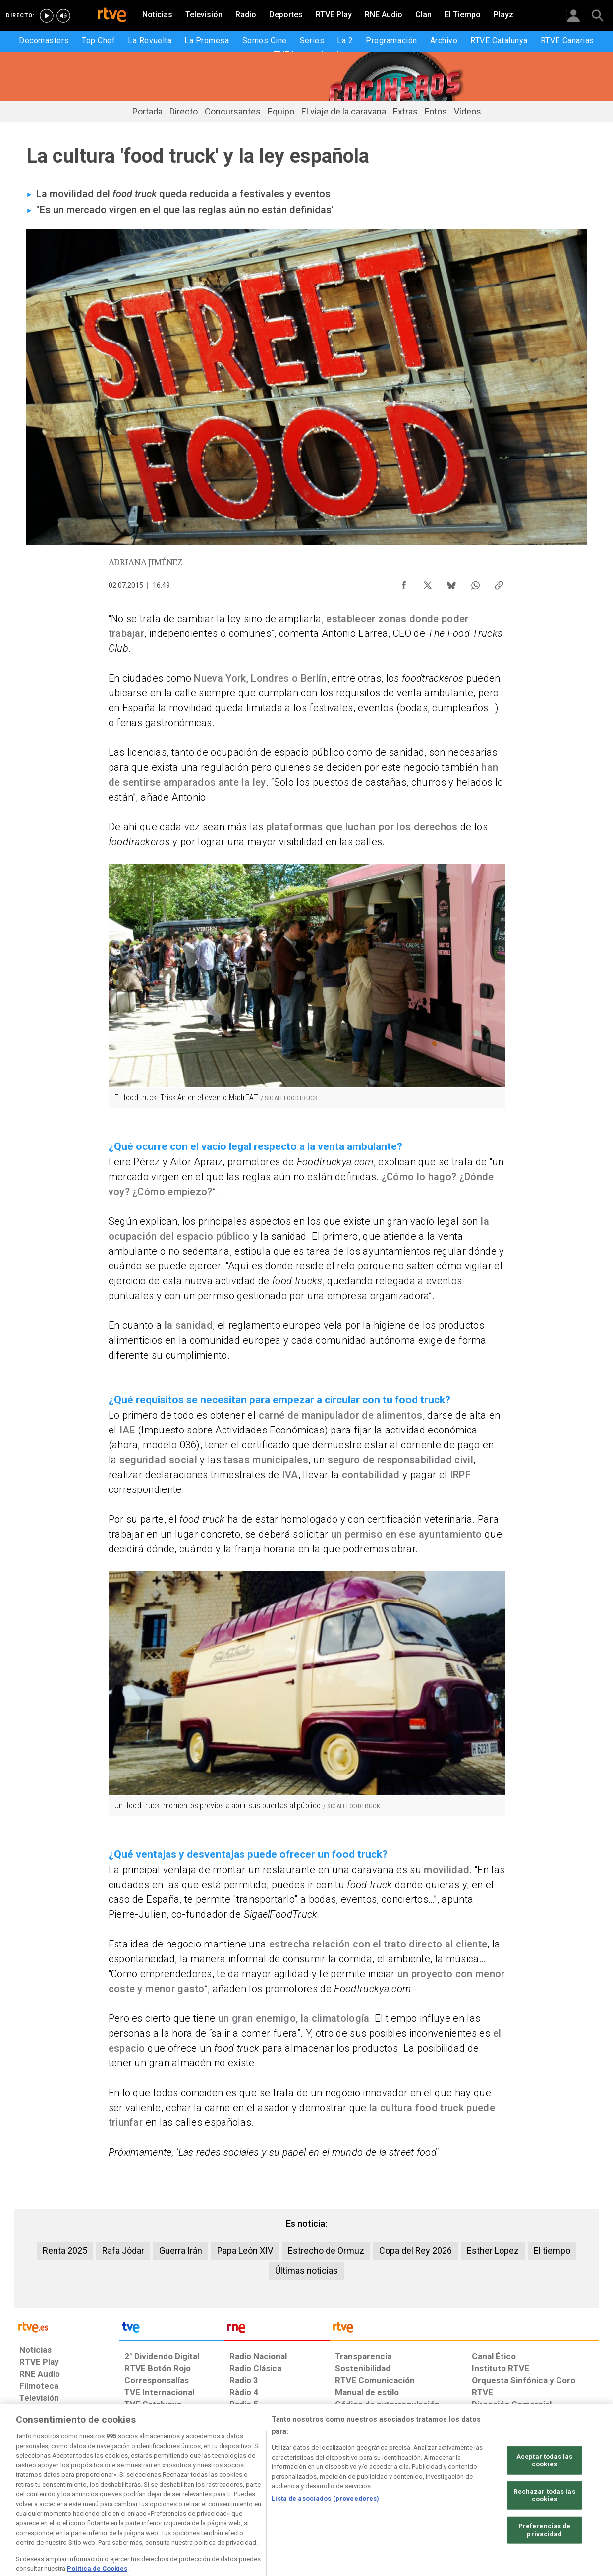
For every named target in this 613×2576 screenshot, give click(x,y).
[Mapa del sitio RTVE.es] (424, 2500)
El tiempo (552, 2250)
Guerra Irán (180, 2250)
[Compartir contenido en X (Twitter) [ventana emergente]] (428, 582)
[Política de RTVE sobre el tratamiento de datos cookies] (199, 2500)
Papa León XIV (245, 2250)
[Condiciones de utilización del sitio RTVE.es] (35, 2500)
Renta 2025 (65, 2250)
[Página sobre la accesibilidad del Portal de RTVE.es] (365, 2500)
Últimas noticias (306, 2270)
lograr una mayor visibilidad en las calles (290, 842)
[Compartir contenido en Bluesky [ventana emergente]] (451, 582)
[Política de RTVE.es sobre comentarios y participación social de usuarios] (554, 2500)
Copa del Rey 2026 (415, 2250)
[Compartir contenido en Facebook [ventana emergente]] (404, 582)
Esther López (493, 2250)
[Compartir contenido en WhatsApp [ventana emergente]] (475, 582)
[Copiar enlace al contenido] (499, 582)
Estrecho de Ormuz (326, 2250)
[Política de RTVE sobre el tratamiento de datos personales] (110, 2500)
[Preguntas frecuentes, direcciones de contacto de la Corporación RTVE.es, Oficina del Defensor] (477, 2500)
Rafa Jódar (123, 2250)
